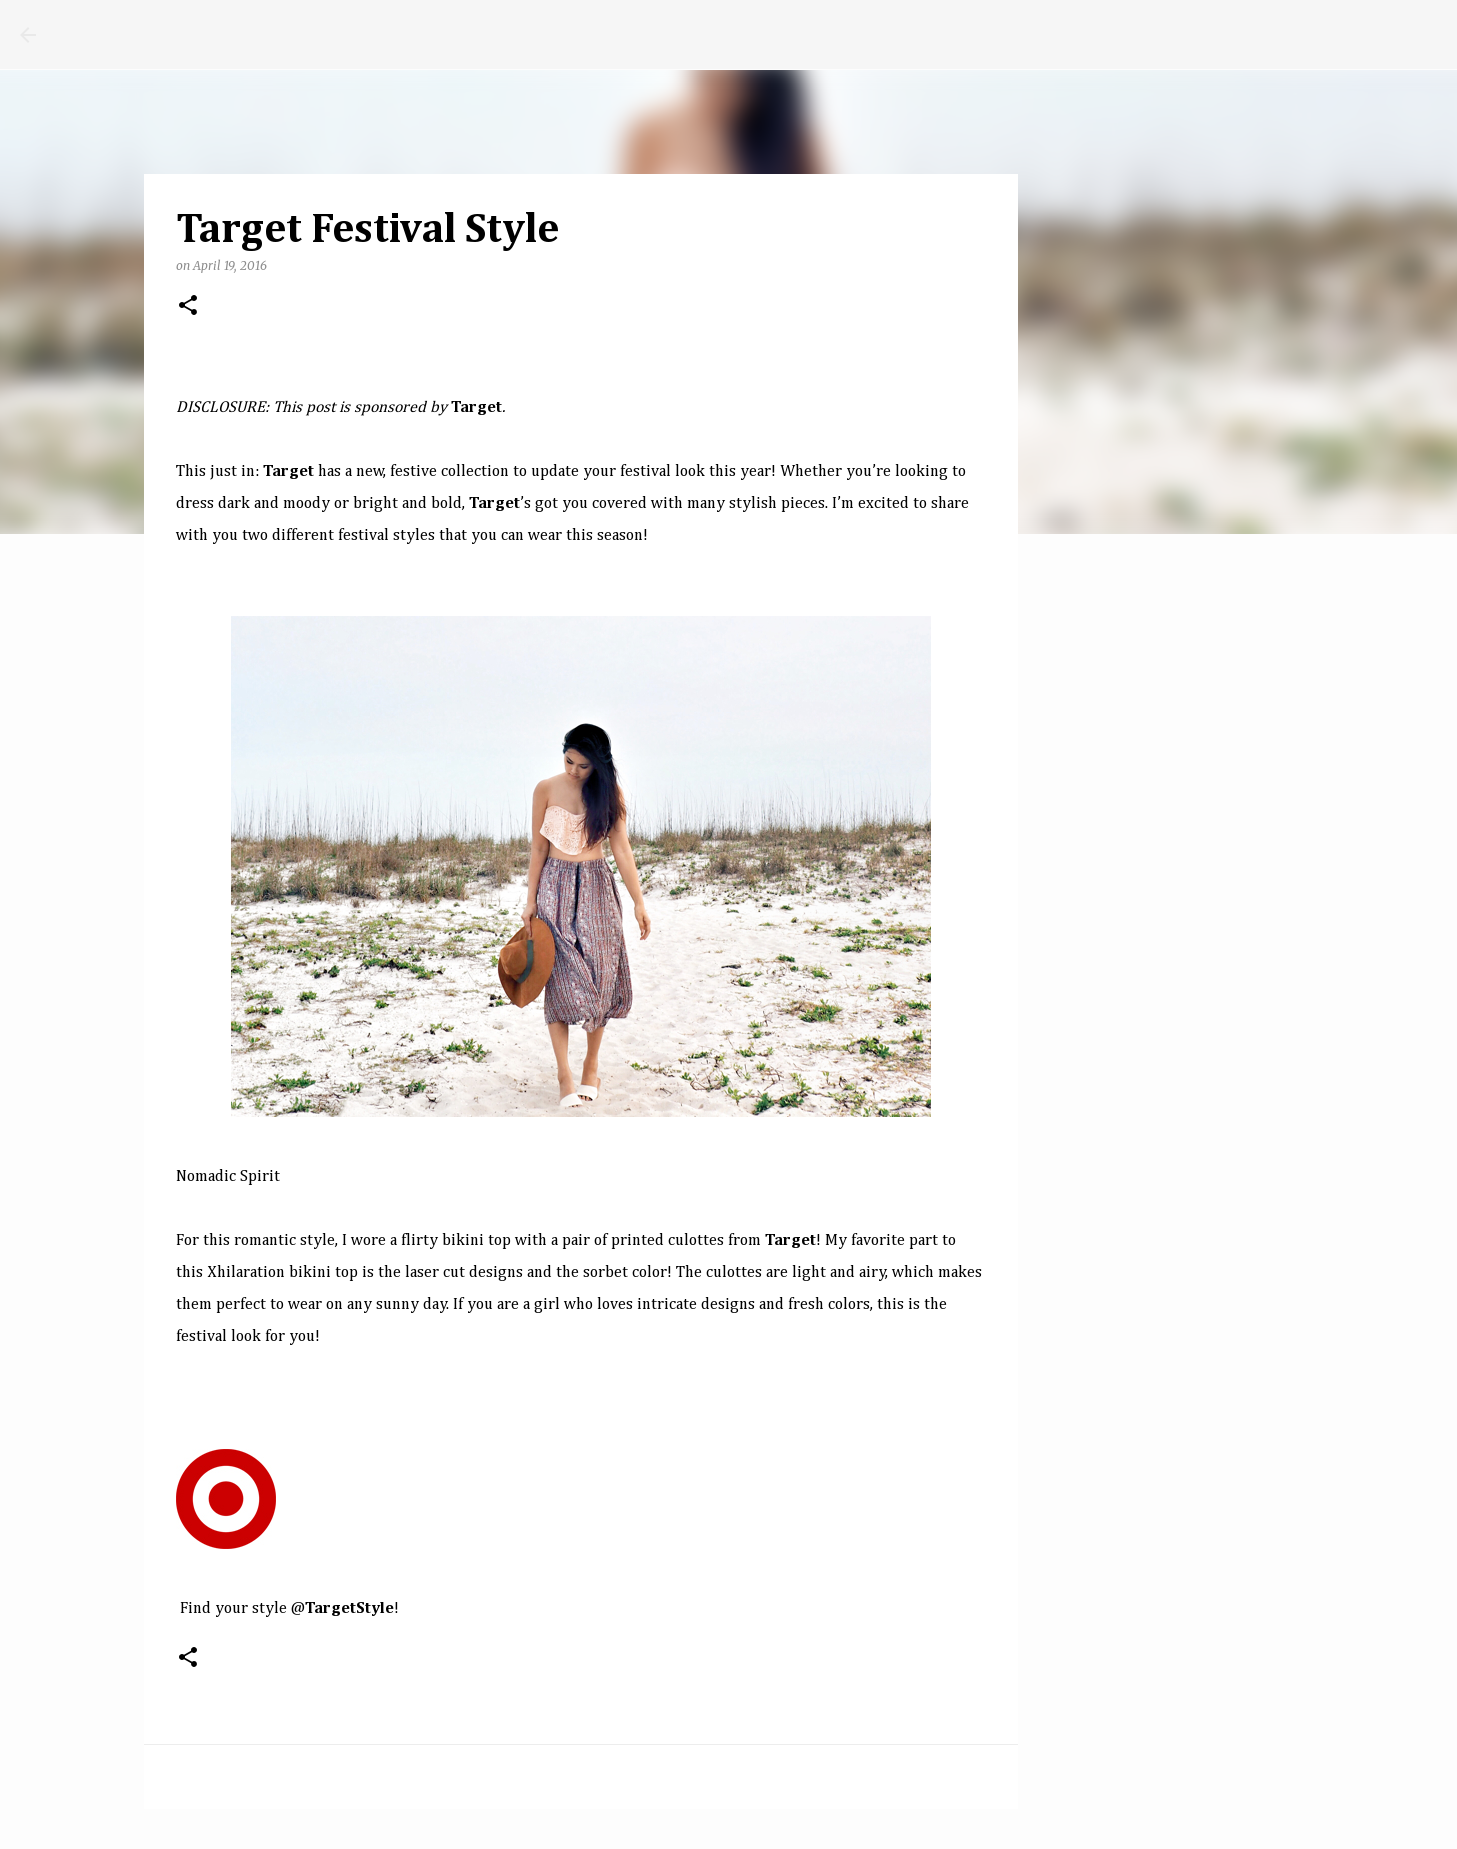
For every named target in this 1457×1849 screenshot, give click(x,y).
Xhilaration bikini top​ (282, 1273)
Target (476, 408)
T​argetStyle (349, 1609)
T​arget (288, 472)
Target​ (790, 1241)
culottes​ (736, 1273)
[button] (188, 306)
